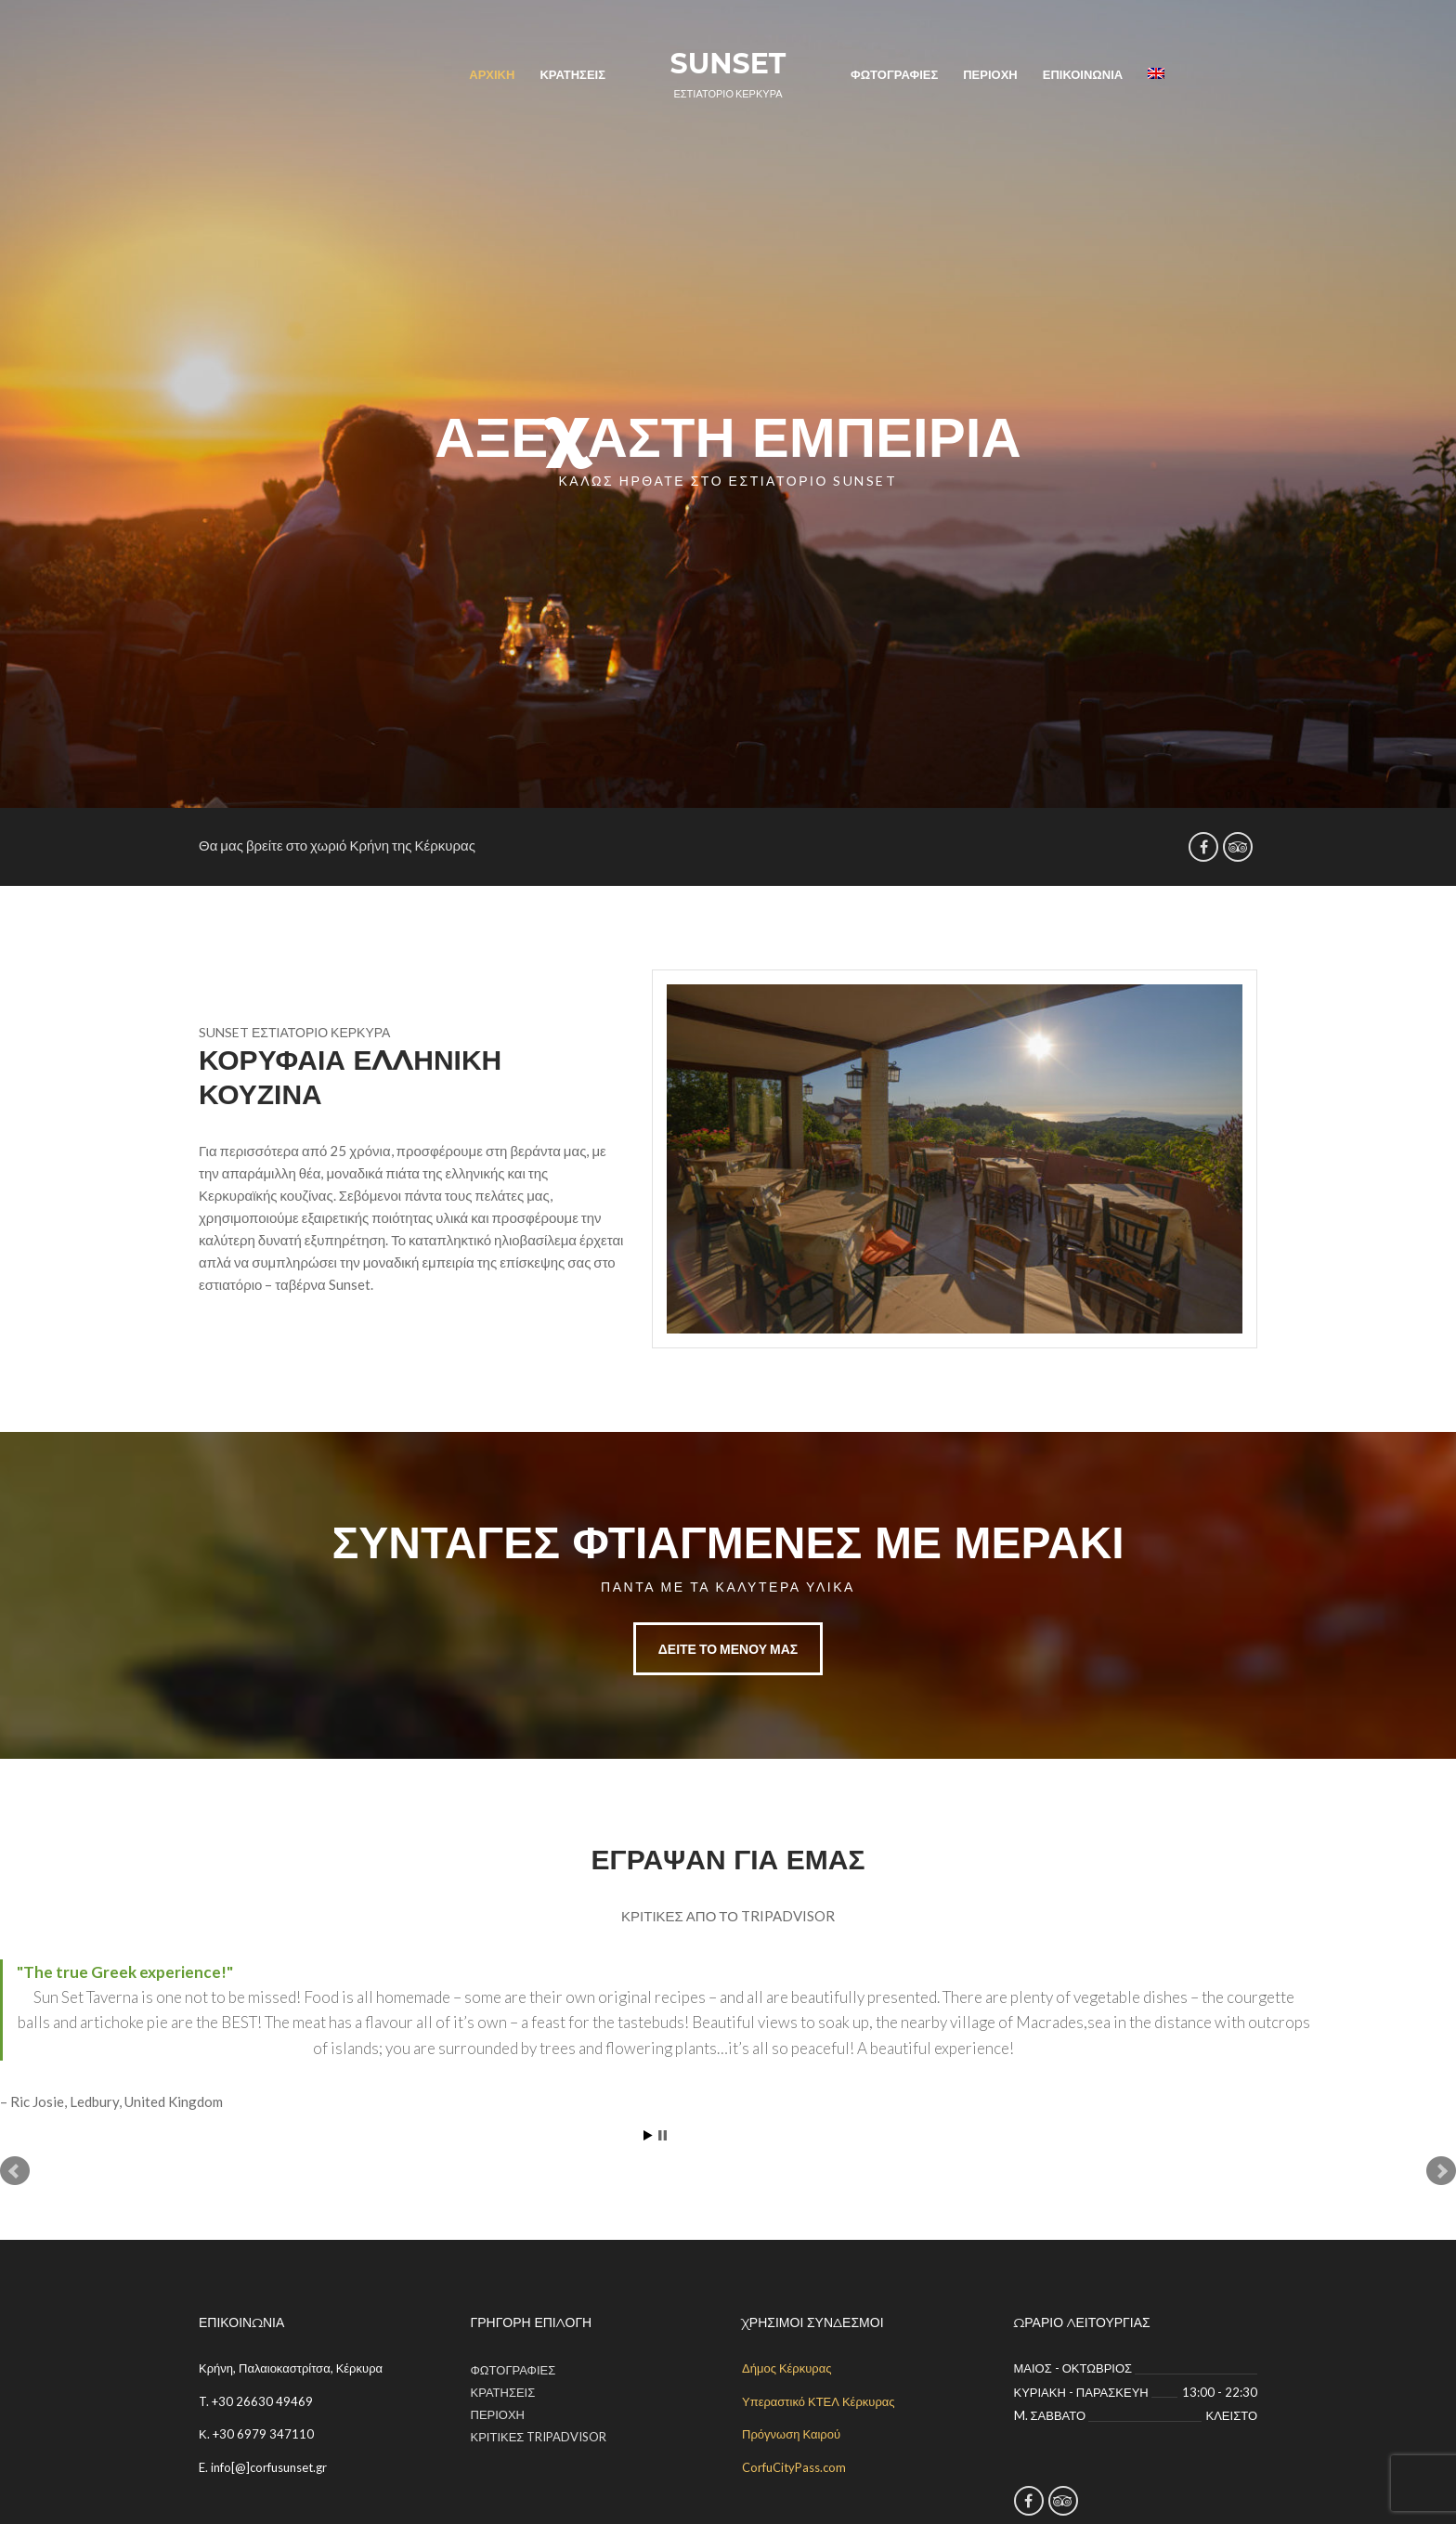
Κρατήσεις (572, 74)
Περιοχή (990, 74)
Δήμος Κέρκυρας (787, 2368)
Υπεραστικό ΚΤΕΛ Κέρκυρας (818, 2401)
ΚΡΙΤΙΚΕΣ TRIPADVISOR (539, 2436)
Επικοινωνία (1083, 74)
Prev (15, 2171)
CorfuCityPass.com (794, 2467)
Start (648, 2135)
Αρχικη (491, 74)
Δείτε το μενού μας (728, 1649)
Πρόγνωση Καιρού (791, 2433)
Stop (662, 2135)
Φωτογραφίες (894, 74)
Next (1441, 2171)
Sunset (728, 63)
